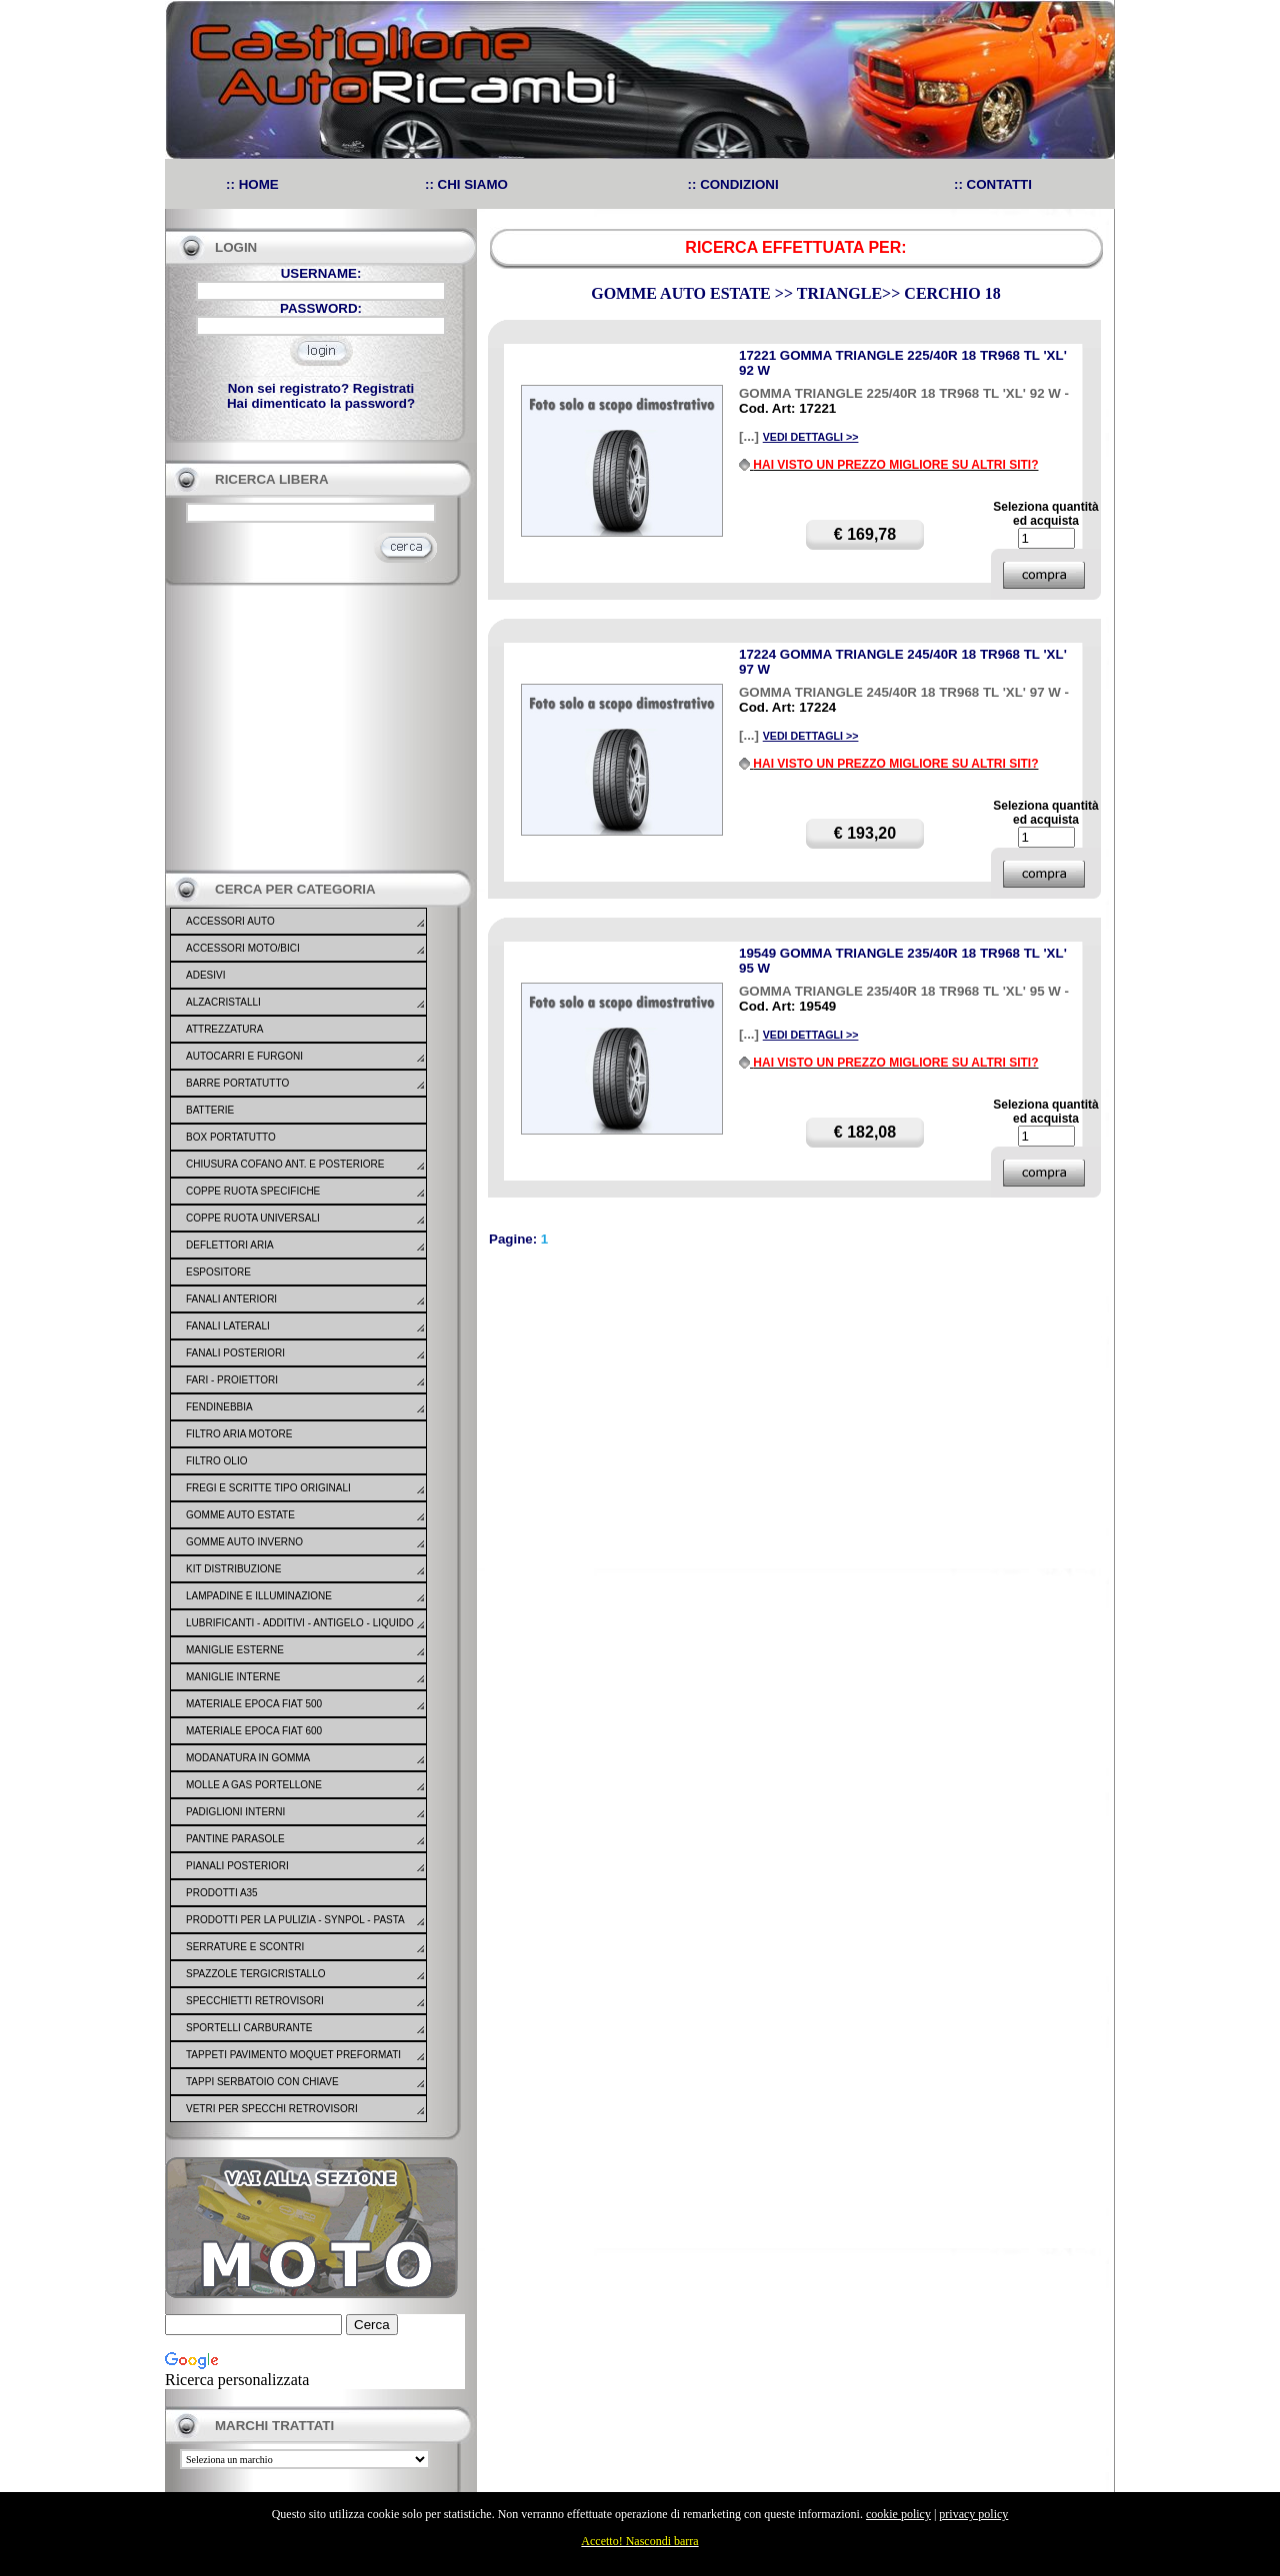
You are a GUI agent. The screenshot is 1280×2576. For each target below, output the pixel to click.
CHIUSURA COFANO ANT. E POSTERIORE (285, 1164)
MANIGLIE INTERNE (233, 1676)
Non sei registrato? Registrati (321, 388)
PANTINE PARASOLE (235, 1838)
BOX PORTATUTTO (231, 1137)
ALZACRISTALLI (223, 1002)
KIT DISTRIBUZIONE (233, 1568)
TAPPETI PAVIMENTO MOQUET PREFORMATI (293, 2054)
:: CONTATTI (993, 184)
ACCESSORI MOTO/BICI (243, 948)
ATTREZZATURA (224, 1029)
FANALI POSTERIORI (235, 1352)
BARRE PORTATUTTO (237, 1083)
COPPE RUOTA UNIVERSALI (253, 1218)
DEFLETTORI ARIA (230, 1245)
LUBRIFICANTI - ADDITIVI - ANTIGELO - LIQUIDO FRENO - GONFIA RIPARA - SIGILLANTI (300, 1635)
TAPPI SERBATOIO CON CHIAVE (262, 2081)
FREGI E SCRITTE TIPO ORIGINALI (268, 1487)
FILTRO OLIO (217, 1460)
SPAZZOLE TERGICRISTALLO (255, 1973)
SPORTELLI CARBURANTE (249, 2027)
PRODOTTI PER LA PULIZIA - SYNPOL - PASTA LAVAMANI (295, 1932)
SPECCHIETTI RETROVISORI (255, 2000)
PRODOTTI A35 (222, 1892)
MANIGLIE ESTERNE (235, 1649)
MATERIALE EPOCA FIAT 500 (254, 1703)
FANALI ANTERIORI (231, 1298)
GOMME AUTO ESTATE (240, 1514)
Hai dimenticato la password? (321, 403)
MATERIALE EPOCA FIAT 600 (254, 1730)
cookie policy (898, 2514)
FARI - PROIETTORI (232, 1379)
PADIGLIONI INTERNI (235, 1811)
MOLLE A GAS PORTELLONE (254, 1784)
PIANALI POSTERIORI (237, 1865)
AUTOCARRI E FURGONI (244, 1056)
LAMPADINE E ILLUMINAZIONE (259, 1595)
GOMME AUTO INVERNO (244, 1541)
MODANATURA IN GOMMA (248, 1757)
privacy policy (973, 2514)
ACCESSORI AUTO (230, 921)
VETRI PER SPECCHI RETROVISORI (272, 2108)
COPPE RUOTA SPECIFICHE (253, 1191)
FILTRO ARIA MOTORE (239, 1433)
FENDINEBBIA (219, 1406)
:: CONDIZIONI (733, 184)
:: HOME (252, 184)
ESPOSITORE (218, 1272)
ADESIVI (205, 975)
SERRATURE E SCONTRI (245, 1946)
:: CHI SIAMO (466, 184)
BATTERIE (210, 1110)
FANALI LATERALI (228, 1325)
